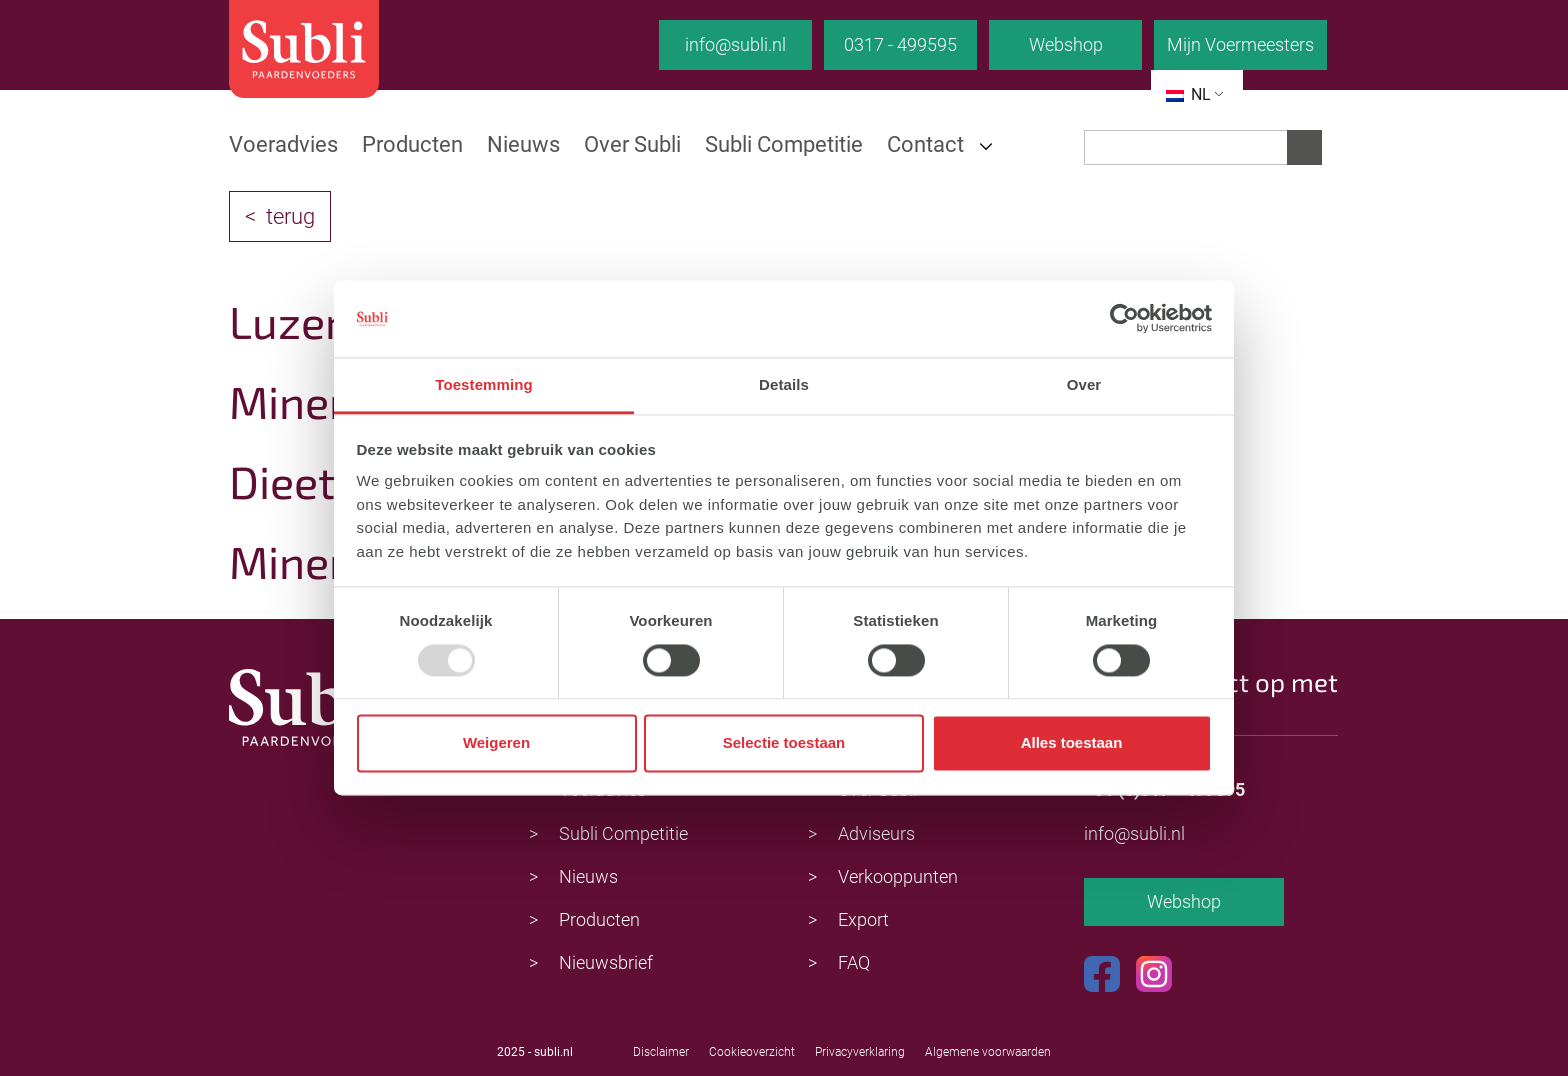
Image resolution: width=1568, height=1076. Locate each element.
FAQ (854, 962)
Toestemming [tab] (484, 384)
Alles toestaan (1072, 743)
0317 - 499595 (900, 44)
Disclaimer (661, 1052)
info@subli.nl (735, 44)
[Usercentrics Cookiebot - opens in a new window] (1124, 319)
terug (290, 216)
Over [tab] (1084, 384)
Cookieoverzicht (752, 1052)
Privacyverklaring (860, 1052)
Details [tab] (784, 384)
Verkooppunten (898, 876)
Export (863, 919)
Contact (925, 144)
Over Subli (632, 144)
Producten (412, 144)
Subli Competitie (784, 144)
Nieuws (523, 144)
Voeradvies (283, 144)
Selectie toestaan (784, 743)
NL (1188, 94)
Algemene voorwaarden (988, 1052)
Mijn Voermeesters (1240, 44)
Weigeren (496, 743)
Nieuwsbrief (606, 962)
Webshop (1066, 44)
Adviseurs (876, 833)
